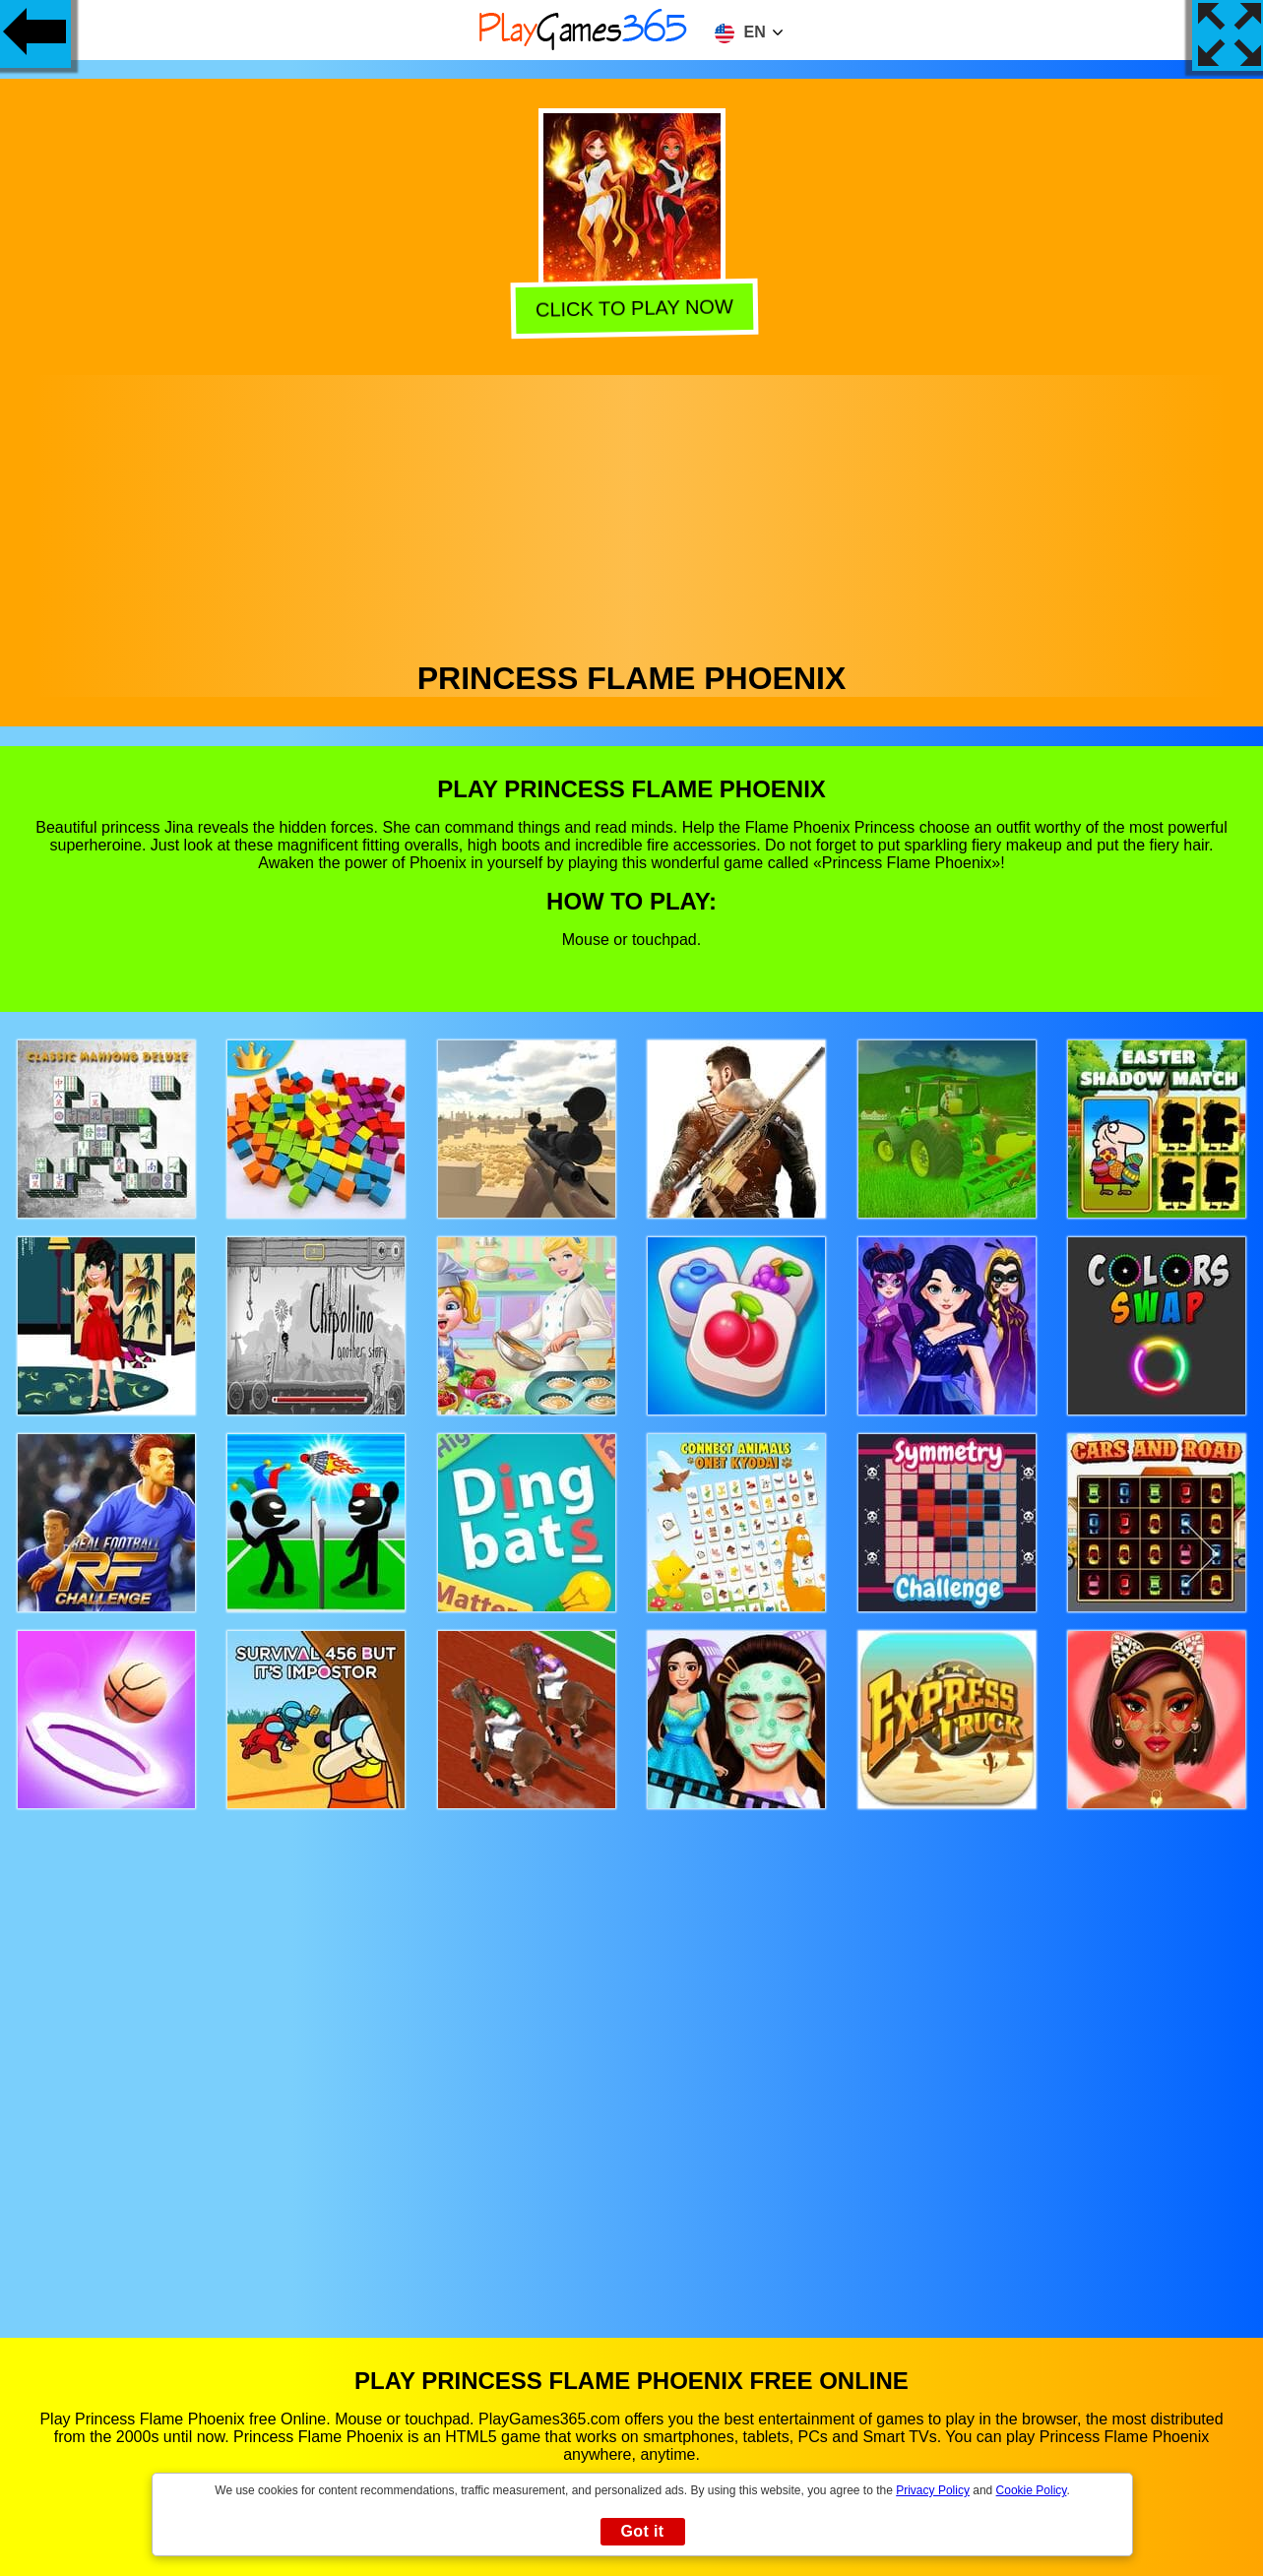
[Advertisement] (632, 513)
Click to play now (631, 307)
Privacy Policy (933, 2490)
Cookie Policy (1031, 2490)
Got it (641, 2531)
